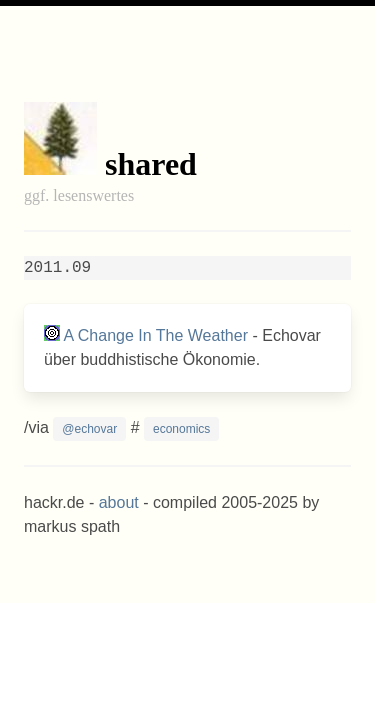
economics (181, 429)
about (119, 502)
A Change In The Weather (156, 335)
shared (151, 164)
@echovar (89, 429)
